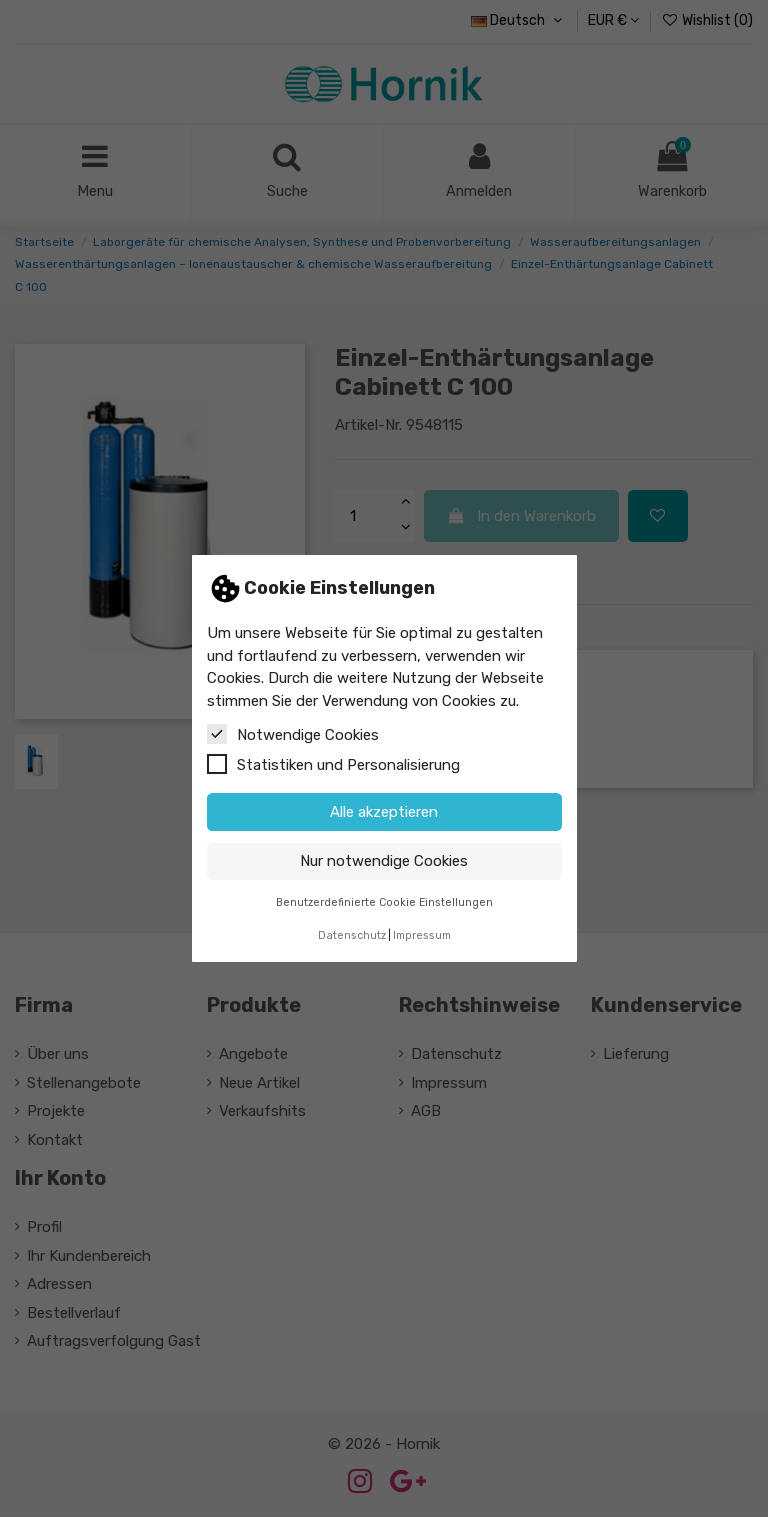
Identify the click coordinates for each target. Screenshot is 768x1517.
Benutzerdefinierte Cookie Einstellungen (384, 902)
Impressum (422, 935)
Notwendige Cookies (293, 734)
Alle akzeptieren (384, 812)
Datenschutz (352, 935)
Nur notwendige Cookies (384, 861)
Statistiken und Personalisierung (333, 764)
